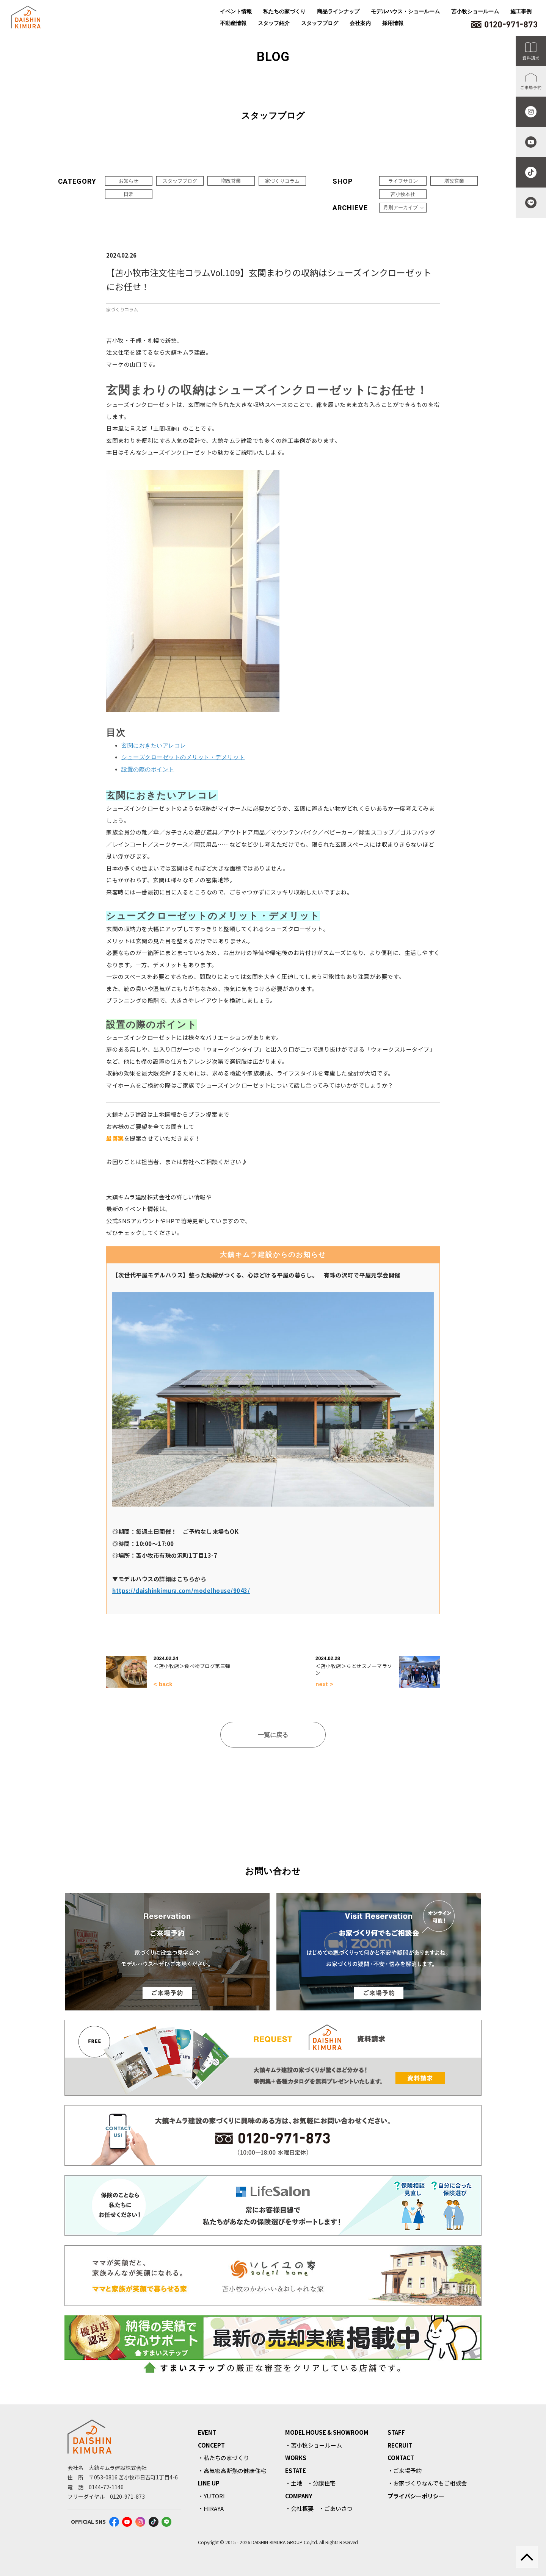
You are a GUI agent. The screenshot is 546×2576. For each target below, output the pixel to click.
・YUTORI (211, 2496)
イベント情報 (236, 11)
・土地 (293, 2483)
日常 (128, 194)
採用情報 (392, 23)
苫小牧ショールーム (475, 11)
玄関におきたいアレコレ (153, 745)
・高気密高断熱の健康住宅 (232, 2470)
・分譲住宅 (321, 2483)
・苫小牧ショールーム (313, 2445)
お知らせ (128, 181)
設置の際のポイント (147, 769)
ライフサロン (403, 181)
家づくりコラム (282, 181)
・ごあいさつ (335, 2508)
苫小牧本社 (403, 194)
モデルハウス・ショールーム (405, 11)
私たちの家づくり (284, 11)
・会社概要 (299, 2508)
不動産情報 (233, 23)
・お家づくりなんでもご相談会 (427, 2483)
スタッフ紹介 (274, 23)
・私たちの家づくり (223, 2458)
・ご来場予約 (405, 2470)
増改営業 (231, 181)
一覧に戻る (273, 1735)
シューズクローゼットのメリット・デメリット (183, 757)
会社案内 (360, 23)
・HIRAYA (211, 2508)
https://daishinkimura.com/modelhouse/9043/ (181, 1590)
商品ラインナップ (338, 11)
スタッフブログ (319, 23)
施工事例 (521, 11)
